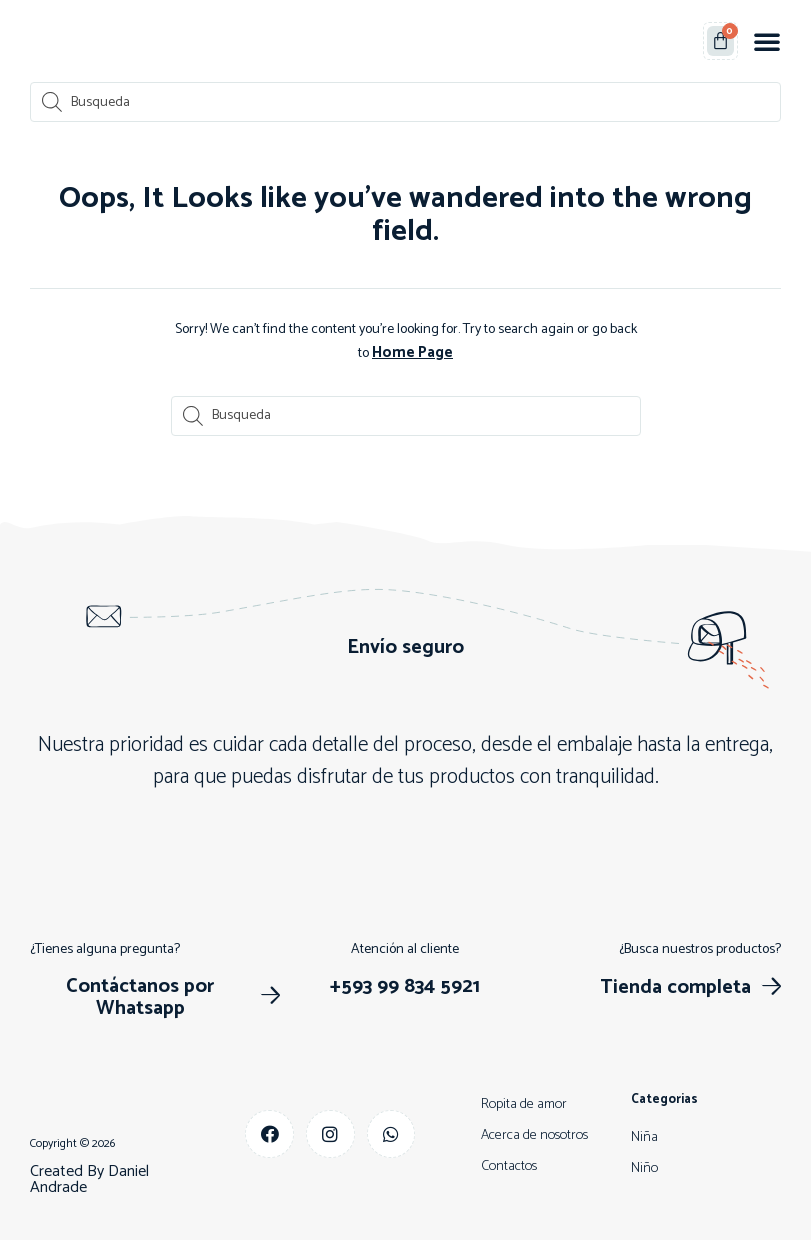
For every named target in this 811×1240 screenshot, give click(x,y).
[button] (767, 41)
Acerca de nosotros (534, 1133)
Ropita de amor (524, 1102)
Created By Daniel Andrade (89, 1177)
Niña (644, 1135)
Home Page (413, 351)
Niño (644, 1166)
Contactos (509, 1164)
